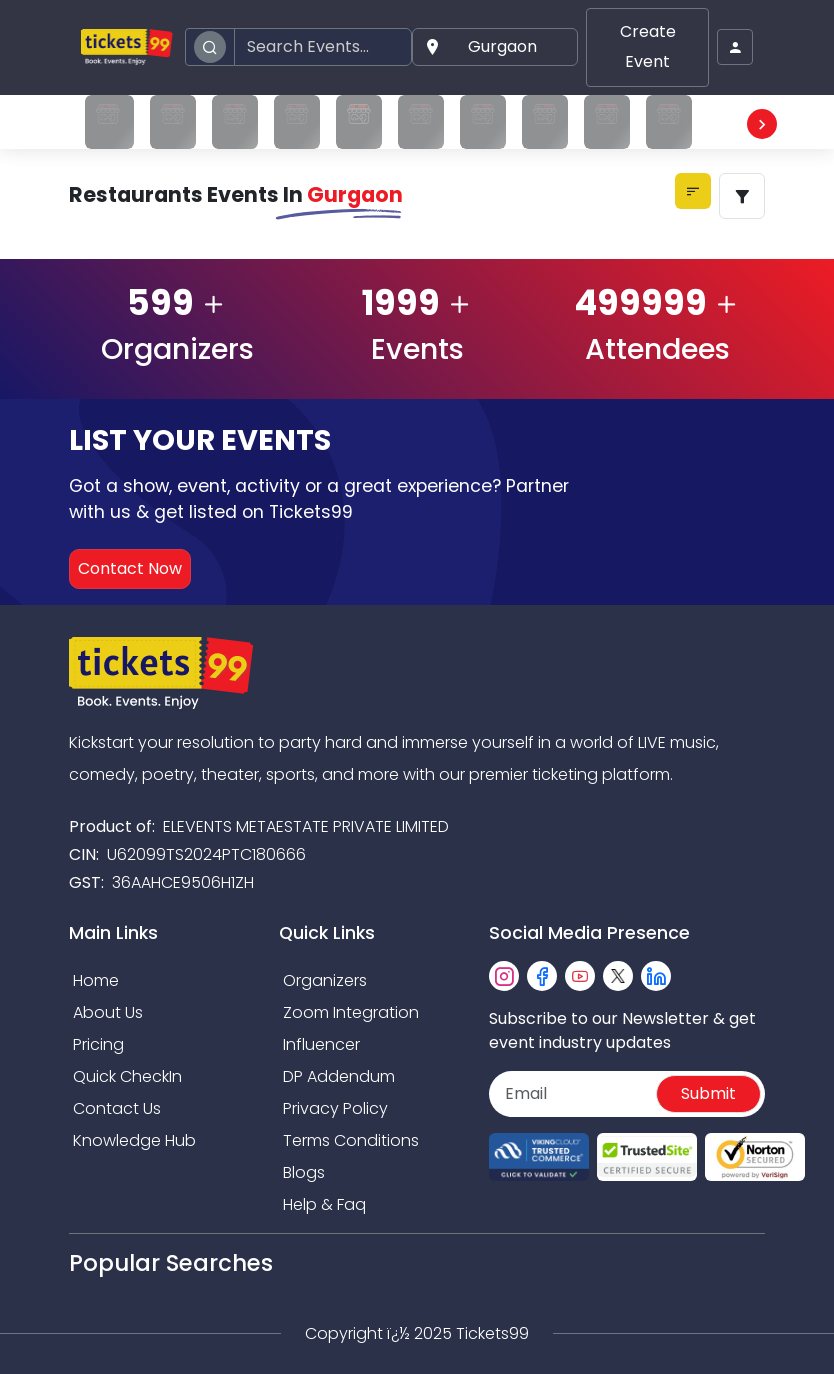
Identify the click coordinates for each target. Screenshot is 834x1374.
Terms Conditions (351, 1140)
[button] (495, 47)
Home (96, 980)
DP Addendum (339, 1076)
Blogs (304, 1172)
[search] (210, 47)
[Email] (574, 1094)
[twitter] (618, 976)
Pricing (98, 1044)
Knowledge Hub (134, 1140)
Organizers (325, 980)
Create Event (648, 46)
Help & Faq (324, 1204)
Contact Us (117, 1108)
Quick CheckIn (127, 1076)
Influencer (321, 1044)
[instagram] (504, 976)
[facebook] (542, 976)
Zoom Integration (351, 1012)
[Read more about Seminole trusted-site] (647, 1157)
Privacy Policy (335, 1108)
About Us (108, 1012)
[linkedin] (656, 976)
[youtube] (580, 976)
